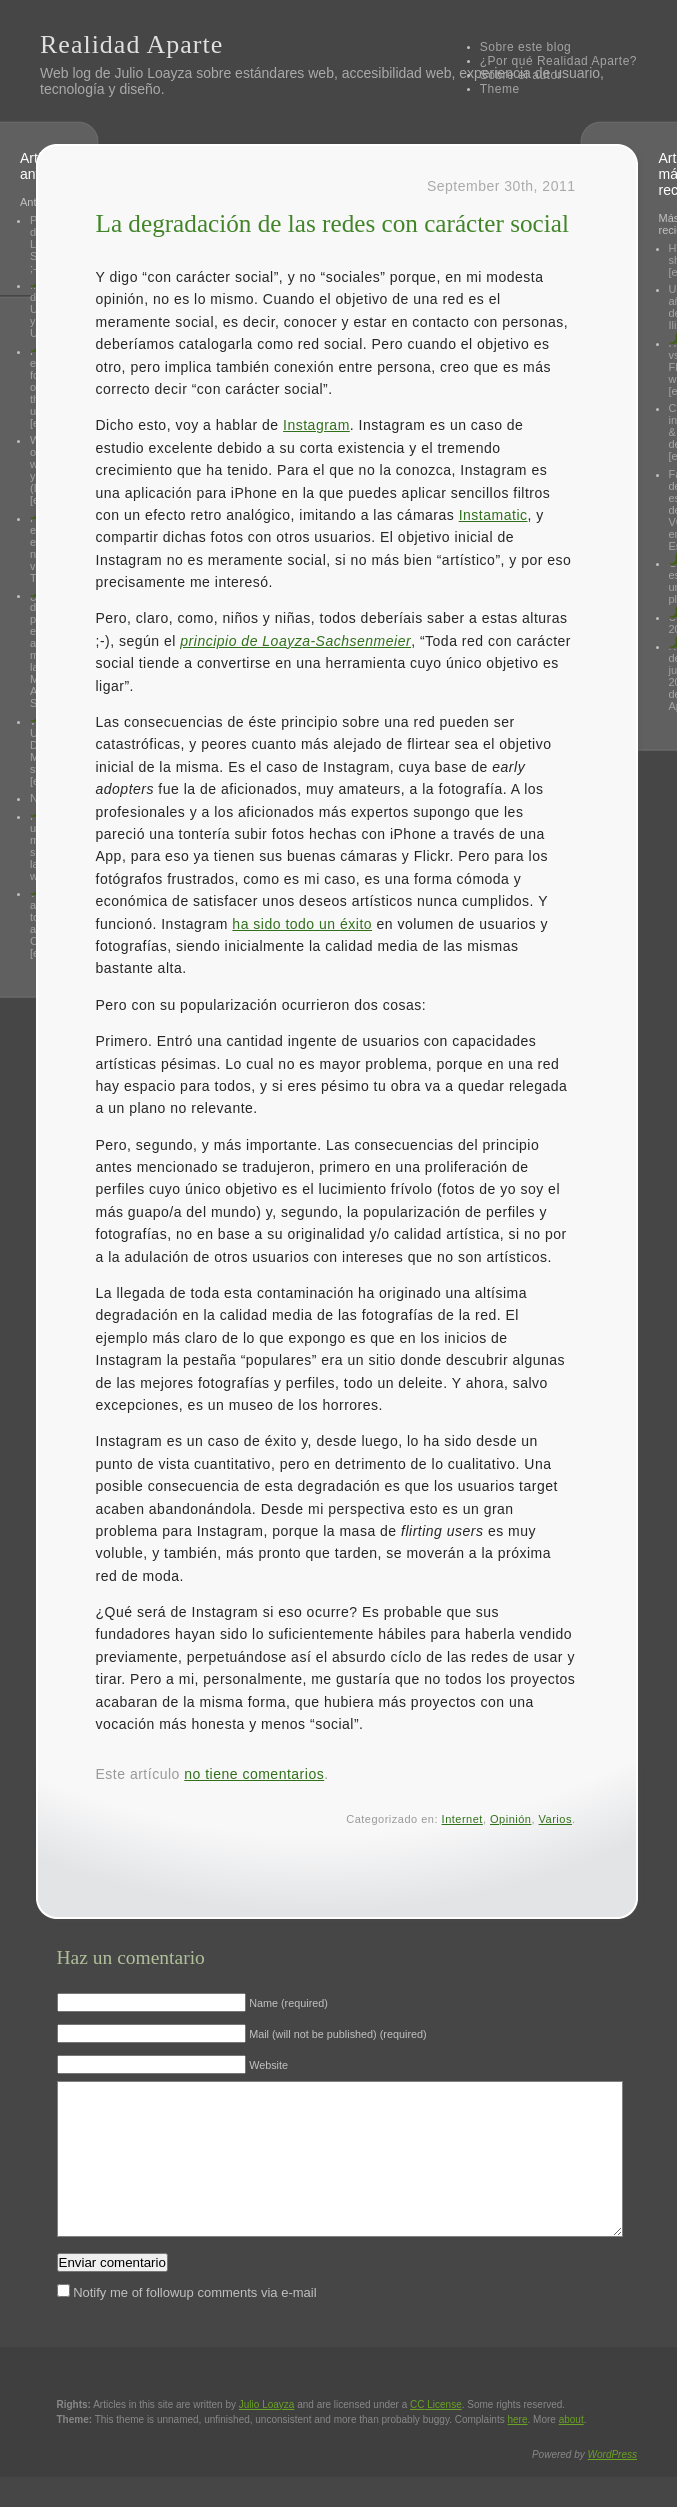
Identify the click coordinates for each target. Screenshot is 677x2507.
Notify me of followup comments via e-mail (194, 2322)
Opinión (510, 1819)
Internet (462, 1819)
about (571, 2449)
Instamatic (493, 515)
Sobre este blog (526, 47)
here (518, 2449)
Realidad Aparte (131, 44)
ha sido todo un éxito (302, 924)
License (436, 2434)
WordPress (612, 2484)
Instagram (316, 425)
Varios (555, 1819)
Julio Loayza (153, 73)
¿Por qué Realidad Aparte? (558, 61)
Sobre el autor (521, 75)
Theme (500, 89)
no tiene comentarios (254, 1774)
